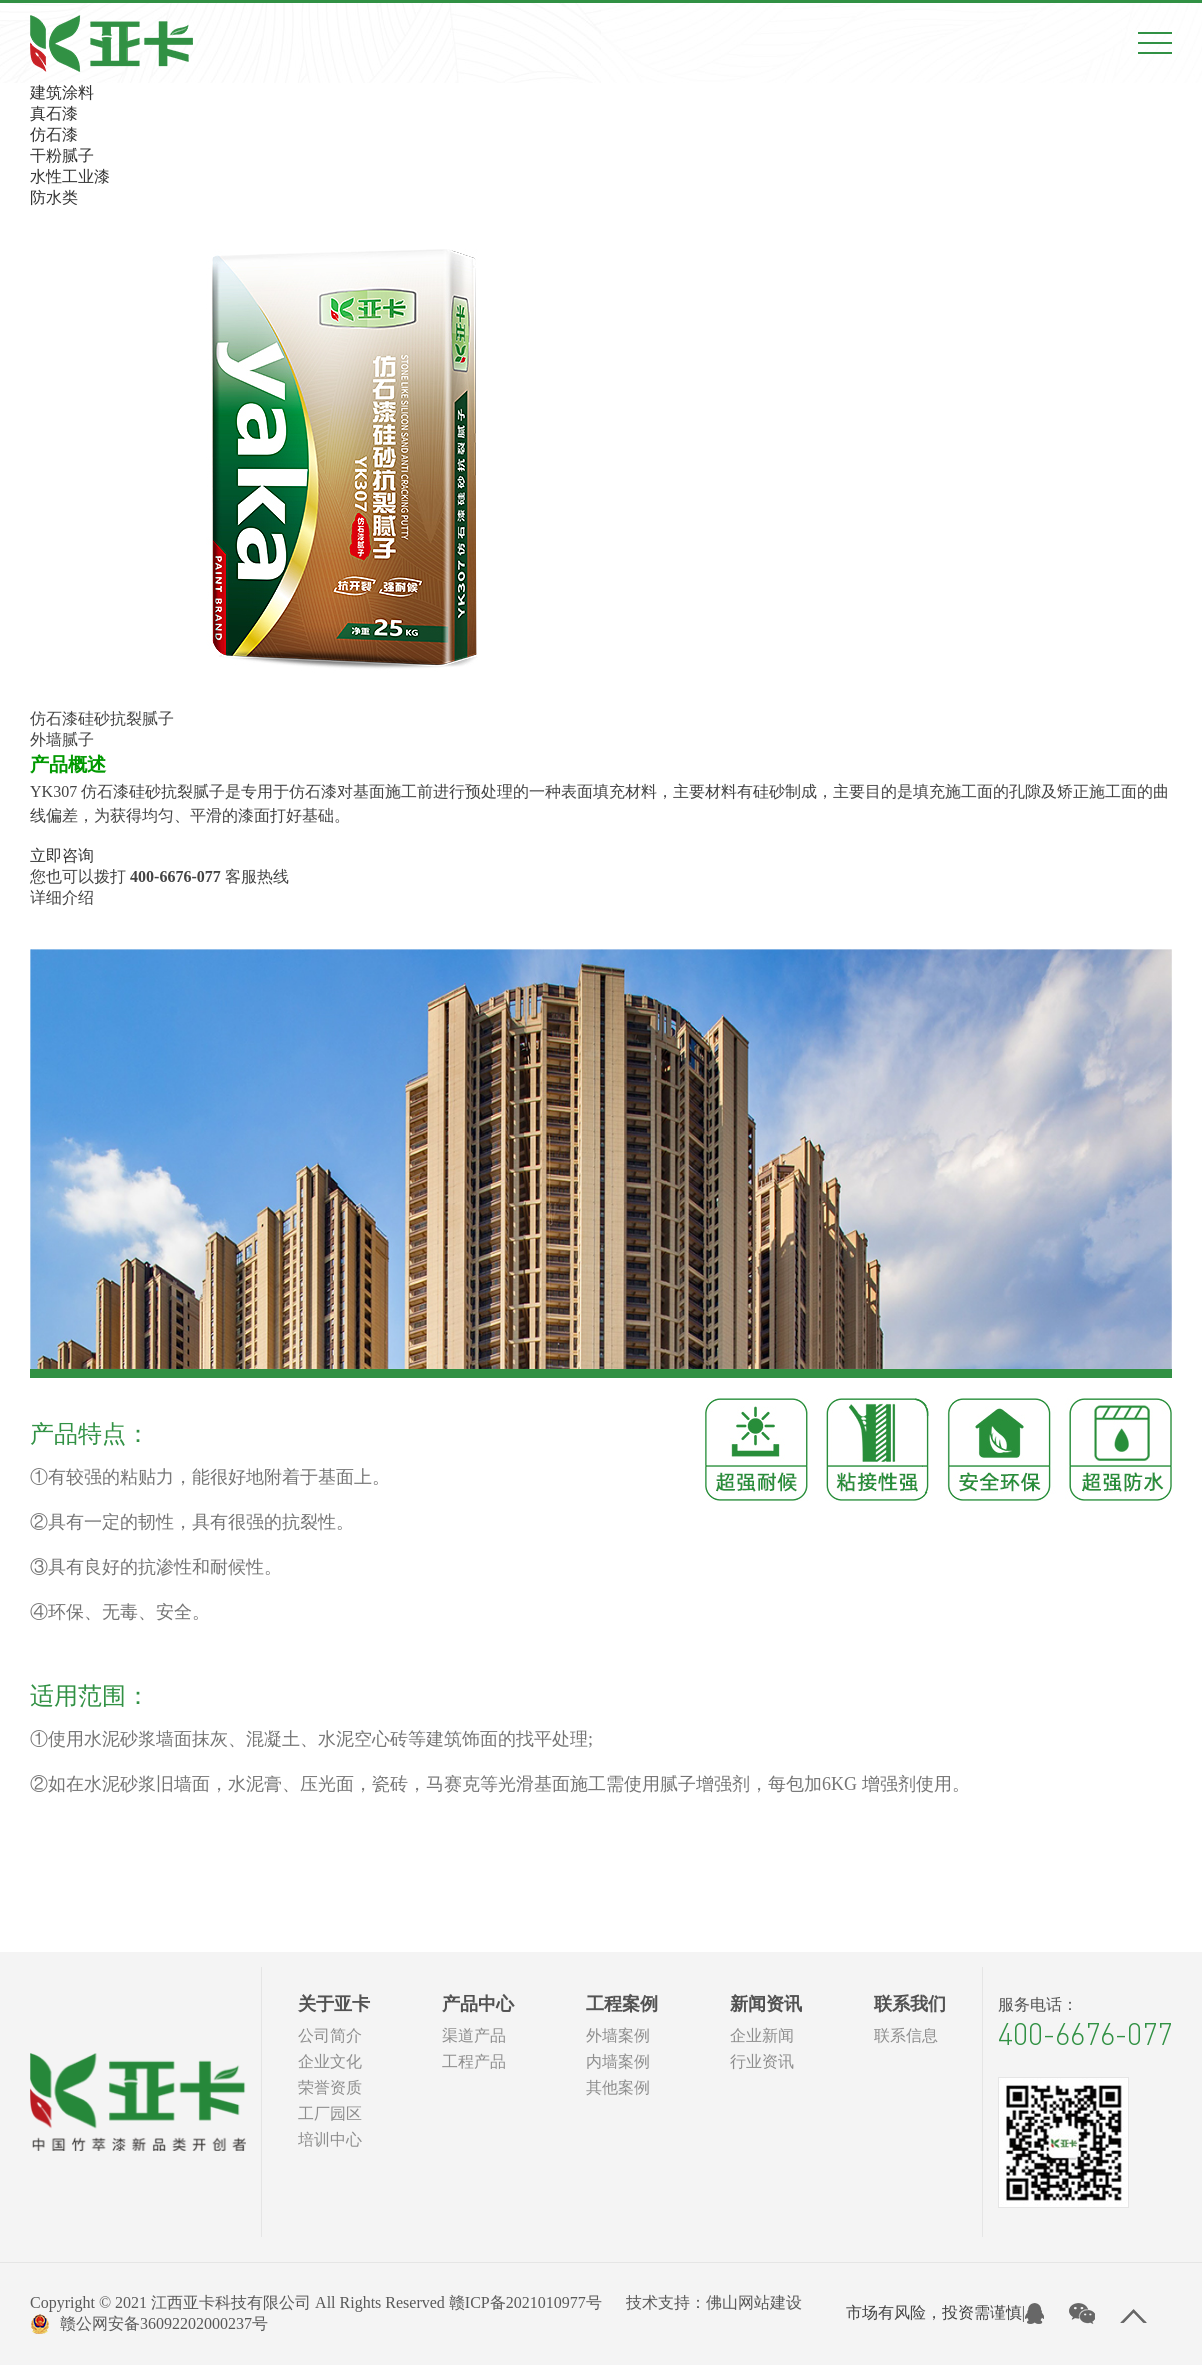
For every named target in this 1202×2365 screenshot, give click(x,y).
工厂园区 (330, 2113)
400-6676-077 (1085, 2034)
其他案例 (618, 2087)
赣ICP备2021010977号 (525, 2302)
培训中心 (330, 2139)
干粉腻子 (62, 155)
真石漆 (54, 113)
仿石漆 (54, 134)
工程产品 (474, 2061)
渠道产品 (474, 2035)
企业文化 (330, 2061)
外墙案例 (618, 2035)
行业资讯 (762, 2061)
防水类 (54, 197)
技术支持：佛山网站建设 (714, 2302)
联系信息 (906, 2035)
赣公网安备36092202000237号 (149, 2324)
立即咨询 (62, 855)
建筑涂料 (62, 92)
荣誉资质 (330, 2087)
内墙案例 (618, 2061)
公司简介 (330, 2035)
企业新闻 (762, 2035)
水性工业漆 (70, 176)
